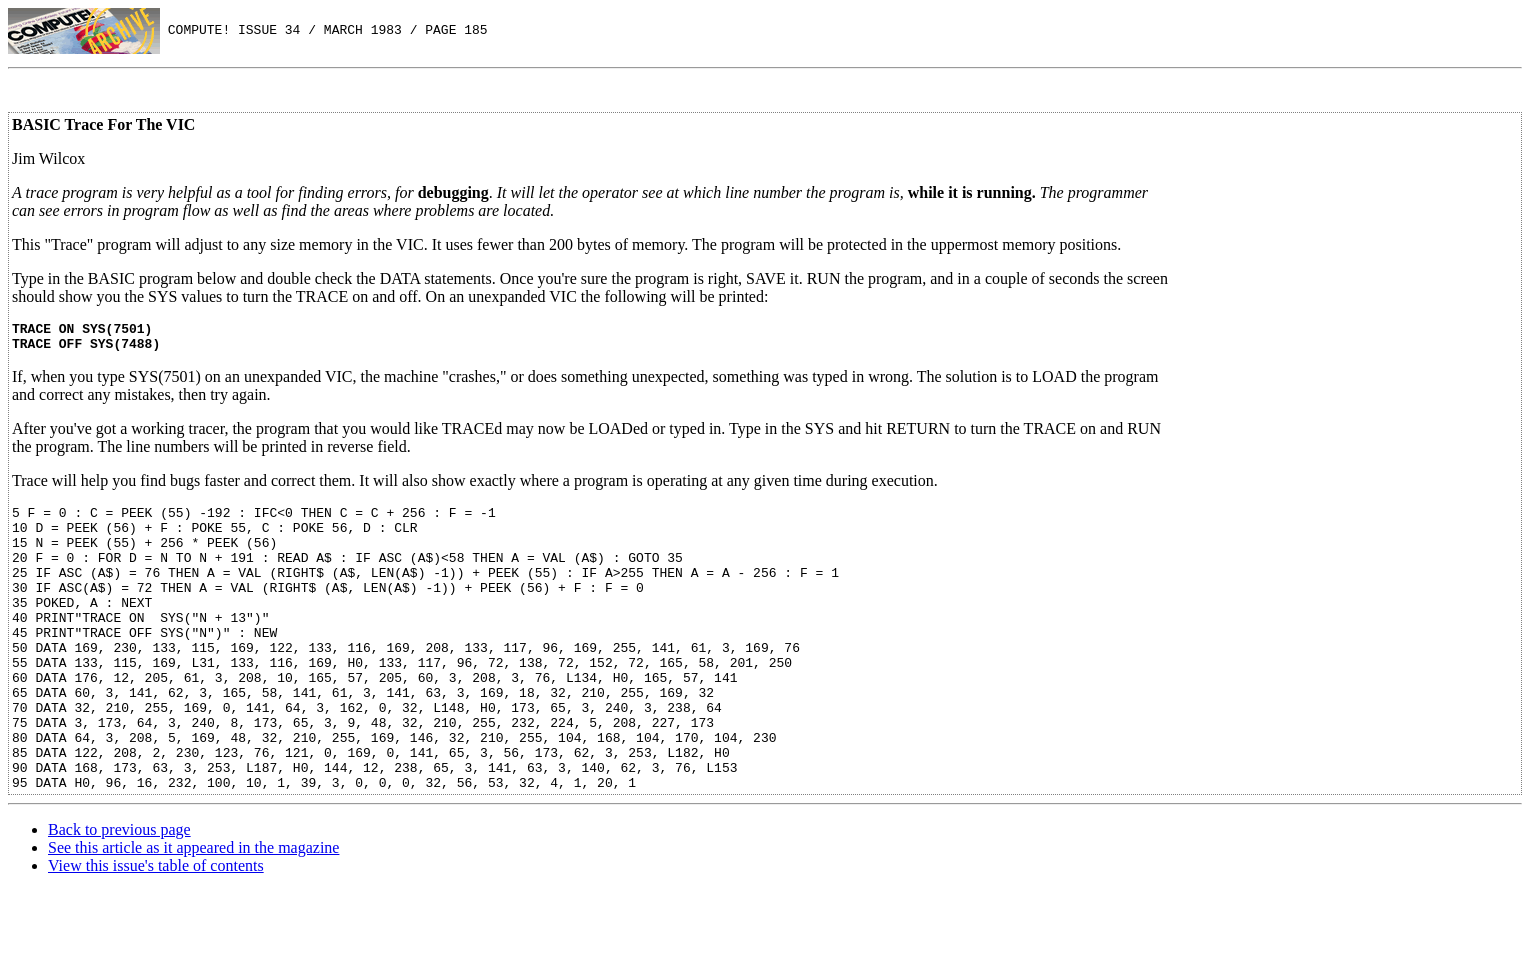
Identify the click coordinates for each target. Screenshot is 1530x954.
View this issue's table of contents (156, 928)
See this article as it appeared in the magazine (193, 910)
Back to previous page (119, 892)
